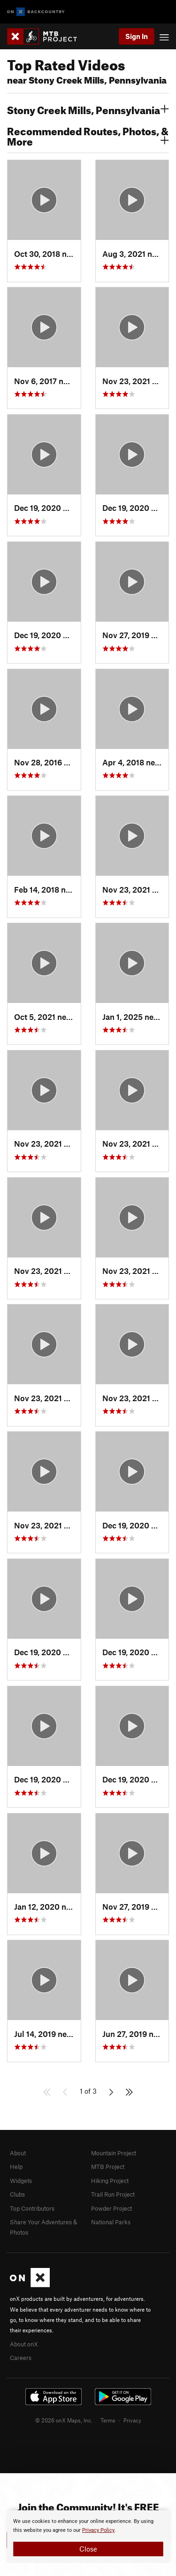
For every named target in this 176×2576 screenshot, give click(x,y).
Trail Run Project (113, 2194)
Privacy (132, 2420)
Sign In (136, 36)
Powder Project (111, 2208)
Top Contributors (32, 2208)
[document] (88, 2536)
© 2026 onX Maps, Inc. (63, 2420)
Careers (20, 2357)
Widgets (21, 2180)
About (18, 2153)
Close (88, 2549)
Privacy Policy (98, 2530)
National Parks (110, 2222)
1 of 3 (88, 2091)
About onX (24, 2344)
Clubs (17, 2194)
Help (16, 2166)
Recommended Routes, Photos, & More (88, 135)
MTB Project (107, 2166)
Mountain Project (113, 2153)
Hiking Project (110, 2180)
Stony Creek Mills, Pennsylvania (88, 109)
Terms (107, 2420)
